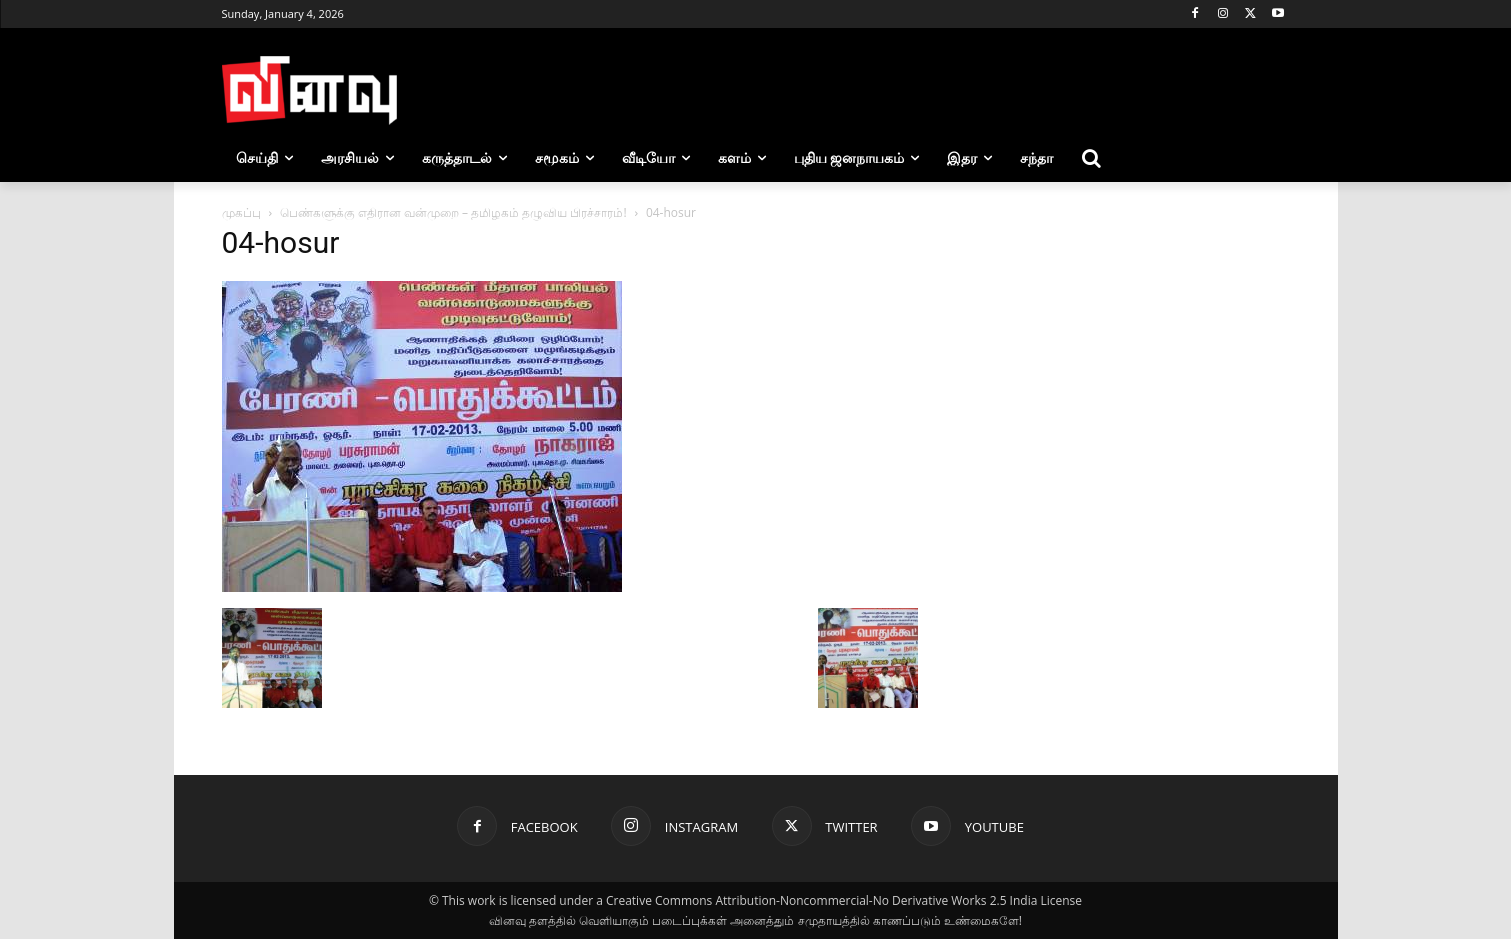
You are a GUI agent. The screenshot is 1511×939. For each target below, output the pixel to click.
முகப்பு (241, 212)
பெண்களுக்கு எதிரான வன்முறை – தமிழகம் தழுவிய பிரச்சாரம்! (453, 212)
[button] (1091, 158)
